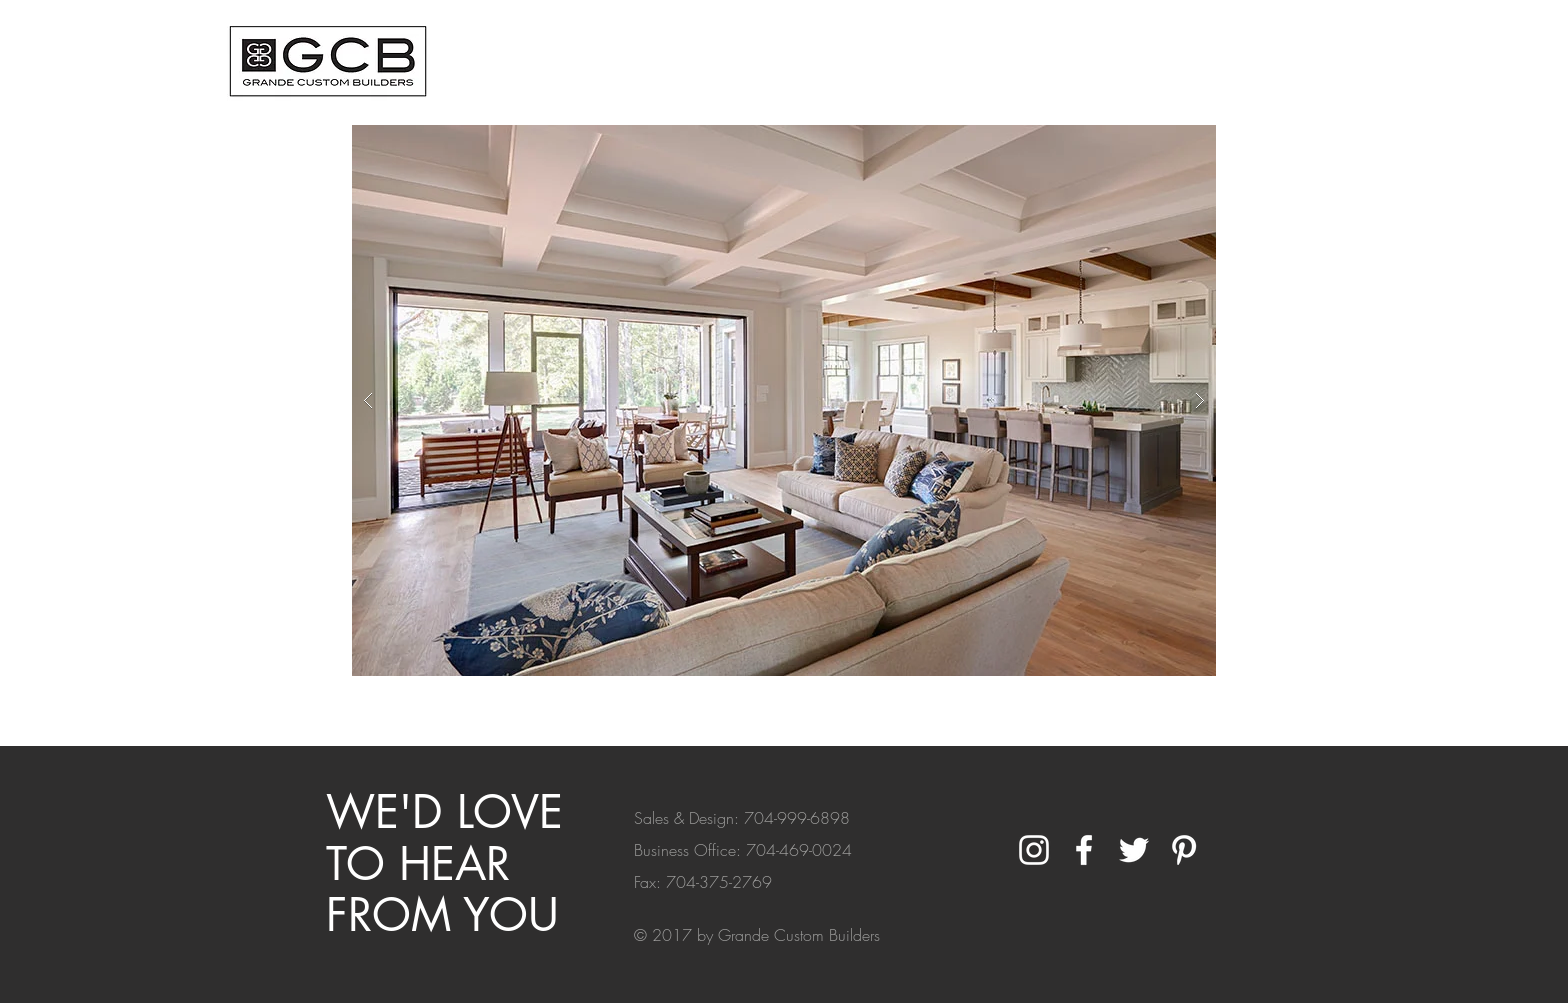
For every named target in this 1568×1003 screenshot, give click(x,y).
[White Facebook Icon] (1084, 850)
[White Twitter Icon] (1134, 850)
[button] (784, 400)
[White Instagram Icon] (1034, 850)
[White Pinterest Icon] (1184, 850)
